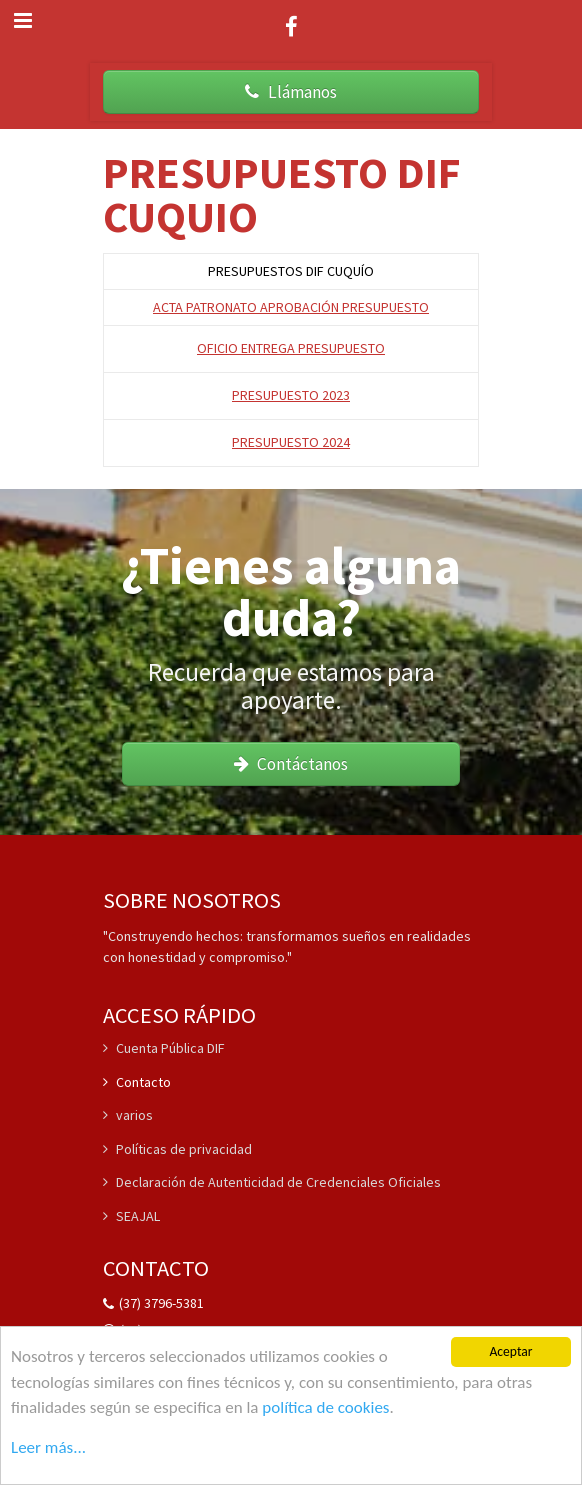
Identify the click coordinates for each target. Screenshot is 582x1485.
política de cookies (325, 1407)
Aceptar (510, 1352)
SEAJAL (131, 1216)
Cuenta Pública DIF (164, 1049)
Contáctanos (291, 764)
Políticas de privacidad (177, 1149)
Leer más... (48, 1447)
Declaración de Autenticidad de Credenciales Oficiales (272, 1182)
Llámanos (290, 92)
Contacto (137, 1082)
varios (128, 1115)
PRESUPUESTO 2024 (291, 442)
